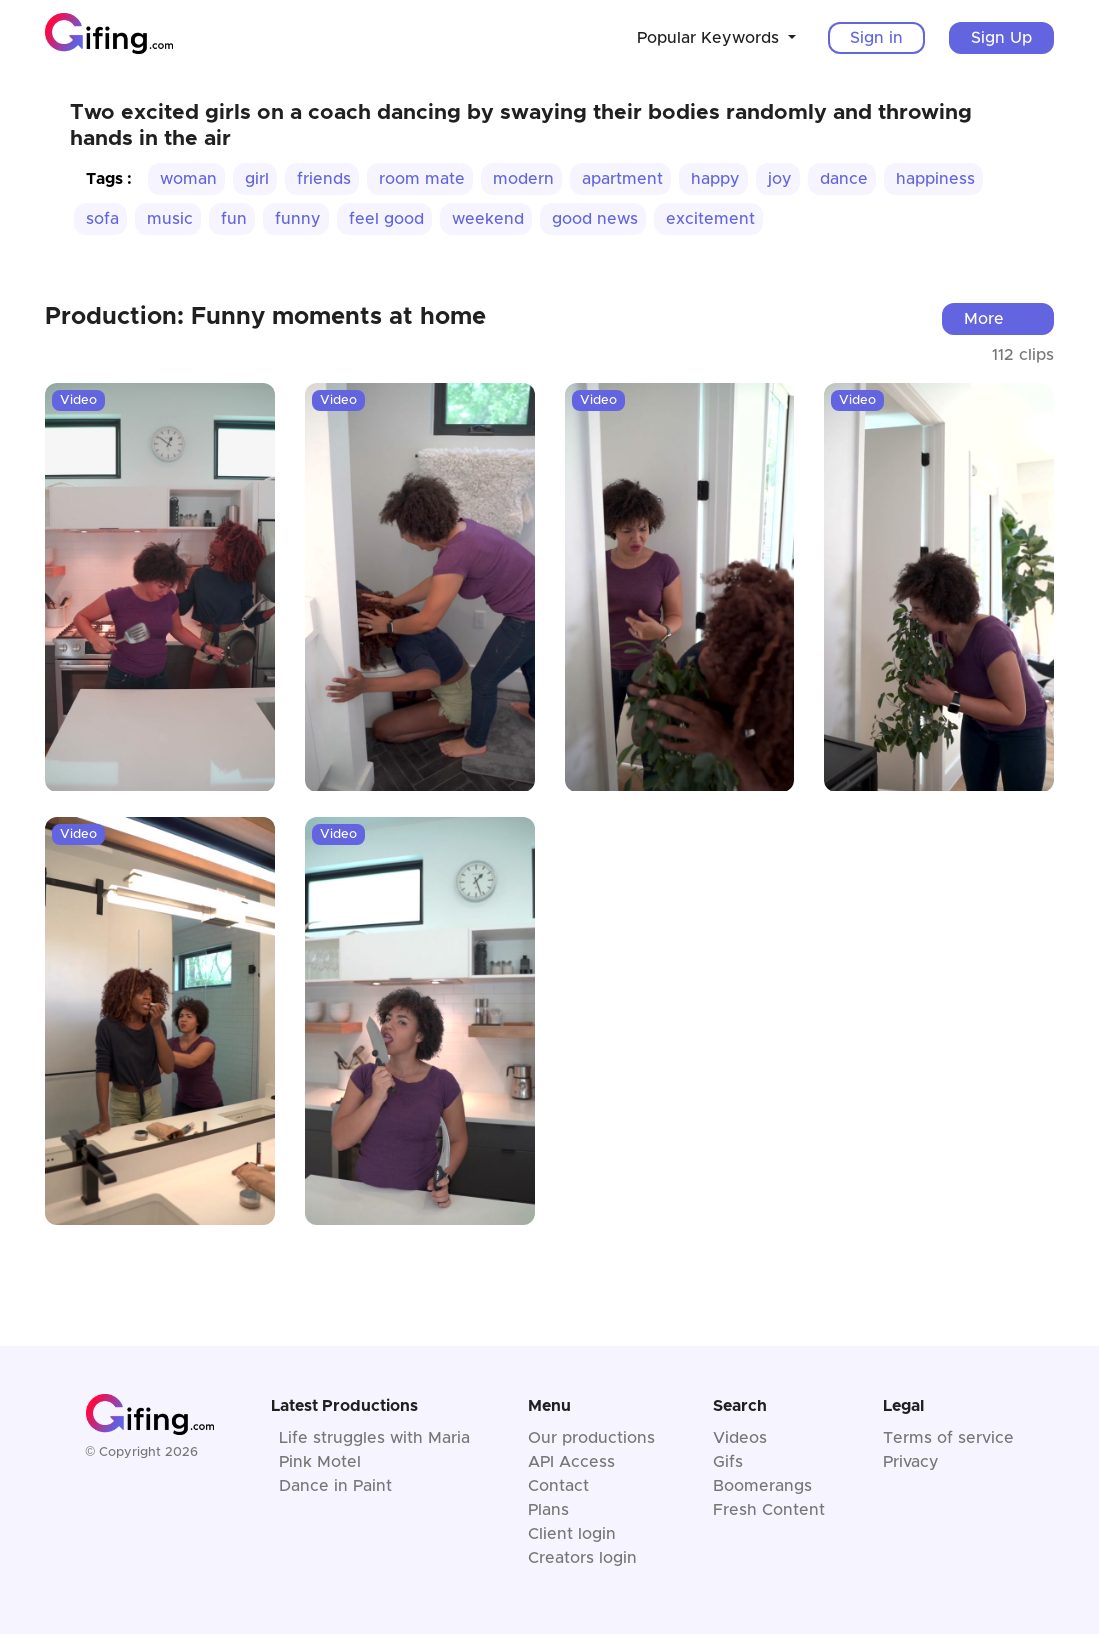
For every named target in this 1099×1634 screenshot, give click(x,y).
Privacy (911, 1462)
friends (324, 179)
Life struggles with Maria (374, 1438)
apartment (622, 179)
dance (844, 179)
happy (715, 179)
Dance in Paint (335, 1486)
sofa (102, 219)
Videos (740, 1438)
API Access (571, 1462)
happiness (935, 179)
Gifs (728, 1462)
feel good (386, 219)
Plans (548, 1510)
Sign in (876, 38)
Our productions (591, 1438)
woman (188, 179)
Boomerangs (762, 1486)
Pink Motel (320, 1462)
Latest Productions (344, 1406)
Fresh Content (769, 1510)
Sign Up (1001, 38)
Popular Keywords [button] (710, 38)
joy (780, 179)
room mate (422, 179)
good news (595, 219)
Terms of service (948, 1438)
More (984, 319)
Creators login (582, 1558)
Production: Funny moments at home (265, 317)
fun (234, 219)
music (170, 219)
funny (298, 219)
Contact (558, 1486)
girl (257, 179)
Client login (572, 1534)
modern (523, 179)
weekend (488, 219)
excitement (710, 219)
